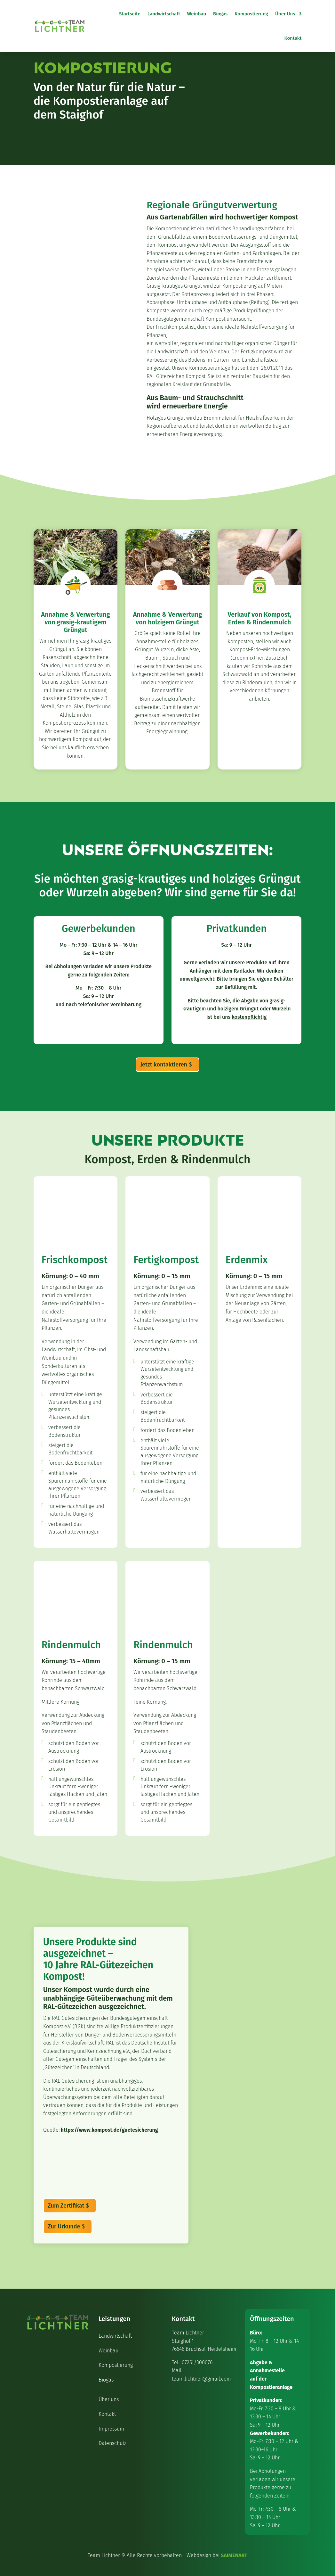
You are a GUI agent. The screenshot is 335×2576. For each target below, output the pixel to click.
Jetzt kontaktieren (163, 1064)
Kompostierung (251, 14)
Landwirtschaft (164, 14)
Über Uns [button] (285, 14)
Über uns (109, 2399)
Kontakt (293, 38)
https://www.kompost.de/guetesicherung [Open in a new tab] (109, 2130)
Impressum (111, 2429)
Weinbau (196, 14)
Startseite (129, 14)
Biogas (220, 14)
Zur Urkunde (64, 2226)
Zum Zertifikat (66, 2205)
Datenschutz (112, 2443)
